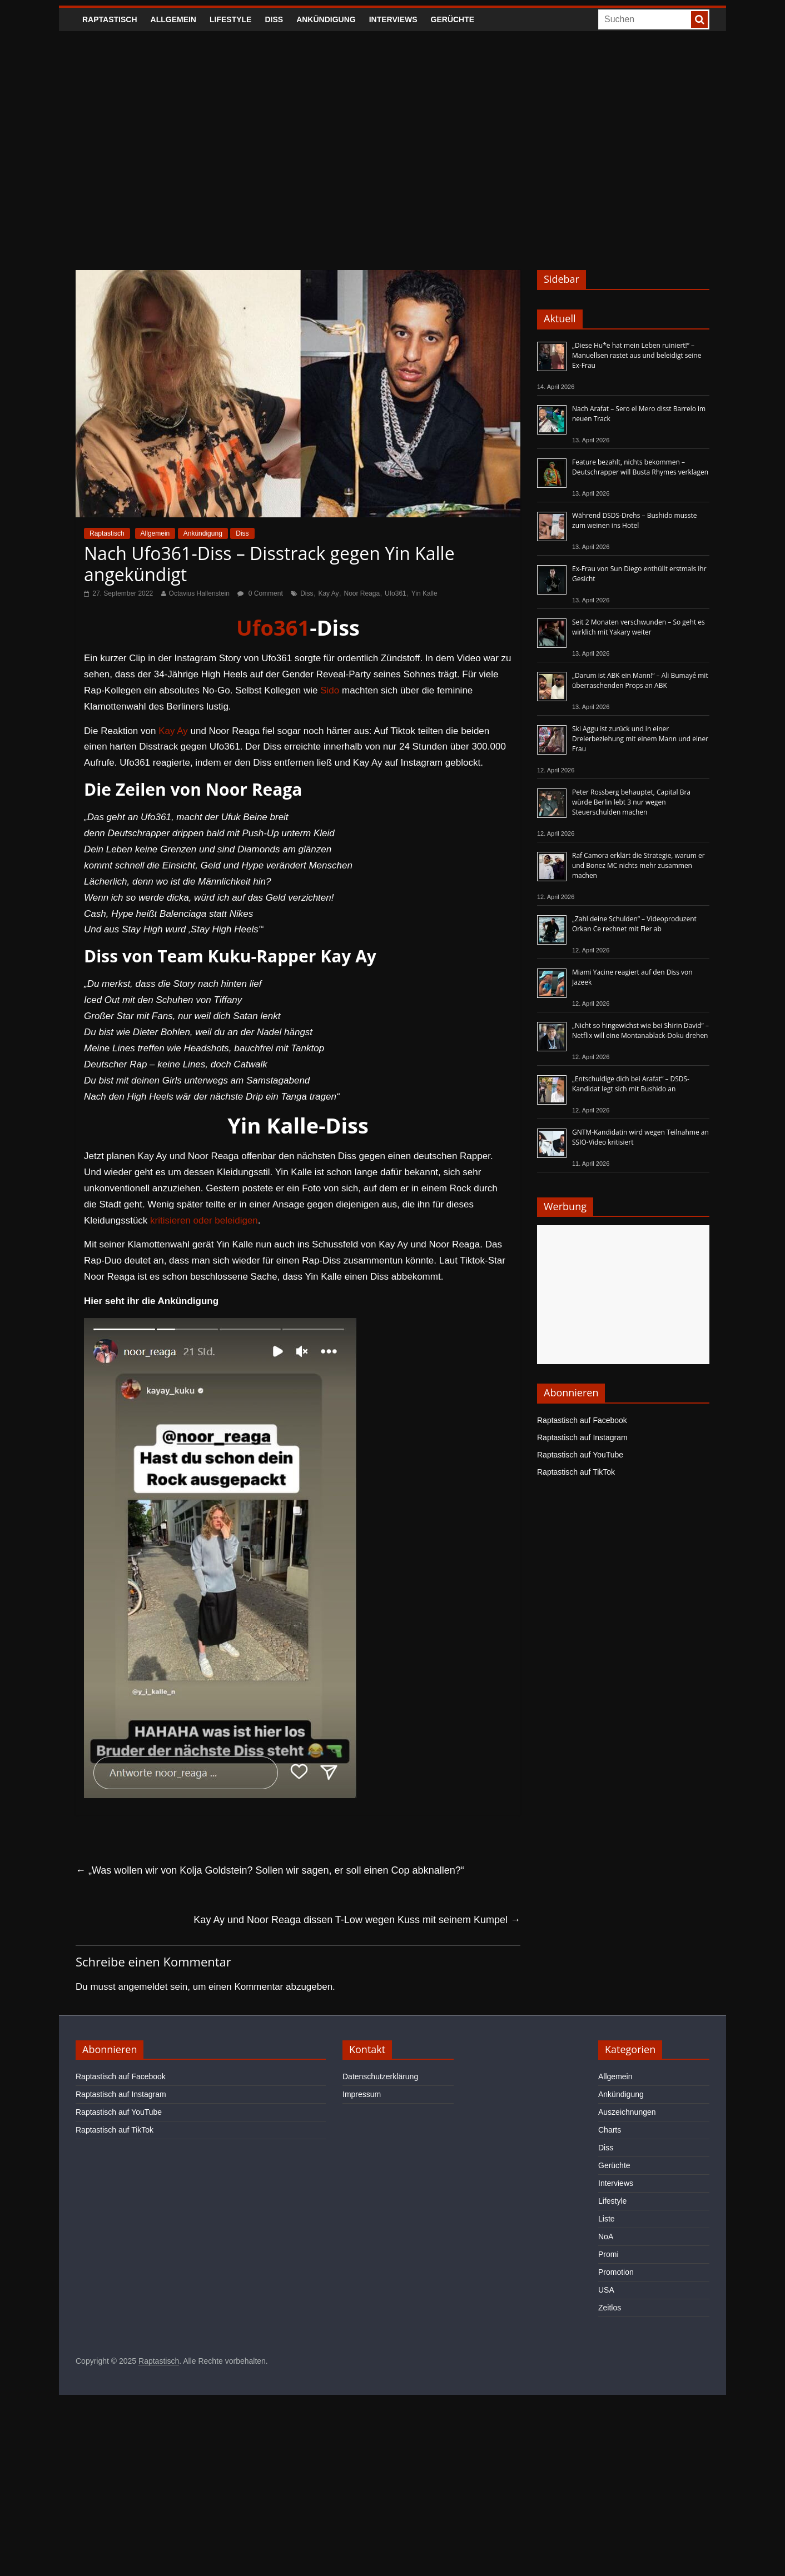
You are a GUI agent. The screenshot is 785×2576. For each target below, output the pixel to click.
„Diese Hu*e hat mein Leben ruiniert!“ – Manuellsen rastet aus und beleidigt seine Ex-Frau (636, 355)
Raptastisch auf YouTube (580, 1454)
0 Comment (259, 593)
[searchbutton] (699, 19)
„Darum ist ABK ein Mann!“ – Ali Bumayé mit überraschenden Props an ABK (640, 680)
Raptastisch (109, 19)
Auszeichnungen (627, 2112)
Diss (274, 19)
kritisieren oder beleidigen (204, 1220)
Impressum (361, 2094)
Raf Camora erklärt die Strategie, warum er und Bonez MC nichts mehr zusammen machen (638, 865)
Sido (329, 690)
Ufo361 (395, 593)
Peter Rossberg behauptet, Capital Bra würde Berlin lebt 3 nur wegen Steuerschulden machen (631, 802)
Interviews (393, 19)
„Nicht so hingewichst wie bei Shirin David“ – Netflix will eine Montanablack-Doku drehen (640, 1030)
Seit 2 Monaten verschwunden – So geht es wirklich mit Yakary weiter (638, 627)
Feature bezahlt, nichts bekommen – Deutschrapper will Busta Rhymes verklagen (640, 467)
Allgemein (173, 19)
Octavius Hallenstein (199, 593)
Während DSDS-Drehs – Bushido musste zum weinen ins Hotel (634, 520)
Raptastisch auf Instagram (582, 1437)
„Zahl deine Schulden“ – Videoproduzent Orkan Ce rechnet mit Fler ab (634, 923)
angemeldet (143, 1986)
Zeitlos (609, 2307)
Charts (609, 2129)
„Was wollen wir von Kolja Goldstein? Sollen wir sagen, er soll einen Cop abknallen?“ (270, 1870)
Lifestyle (230, 19)
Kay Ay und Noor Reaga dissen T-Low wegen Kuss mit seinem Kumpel (356, 1919)
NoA (605, 2236)
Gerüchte (453, 19)
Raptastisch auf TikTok (576, 1471)
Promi (608, 2254)
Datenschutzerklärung (380, 2076)
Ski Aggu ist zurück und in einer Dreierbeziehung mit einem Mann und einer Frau (640, 738)
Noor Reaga (362, 593)
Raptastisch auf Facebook (582, 1420)
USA (606, 2289)
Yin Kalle (424, 593)
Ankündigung (326, 19)
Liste (606, 2218)
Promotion (616, 2272)
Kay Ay (328, 593)
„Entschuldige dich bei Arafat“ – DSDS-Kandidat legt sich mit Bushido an (630, 1084)
